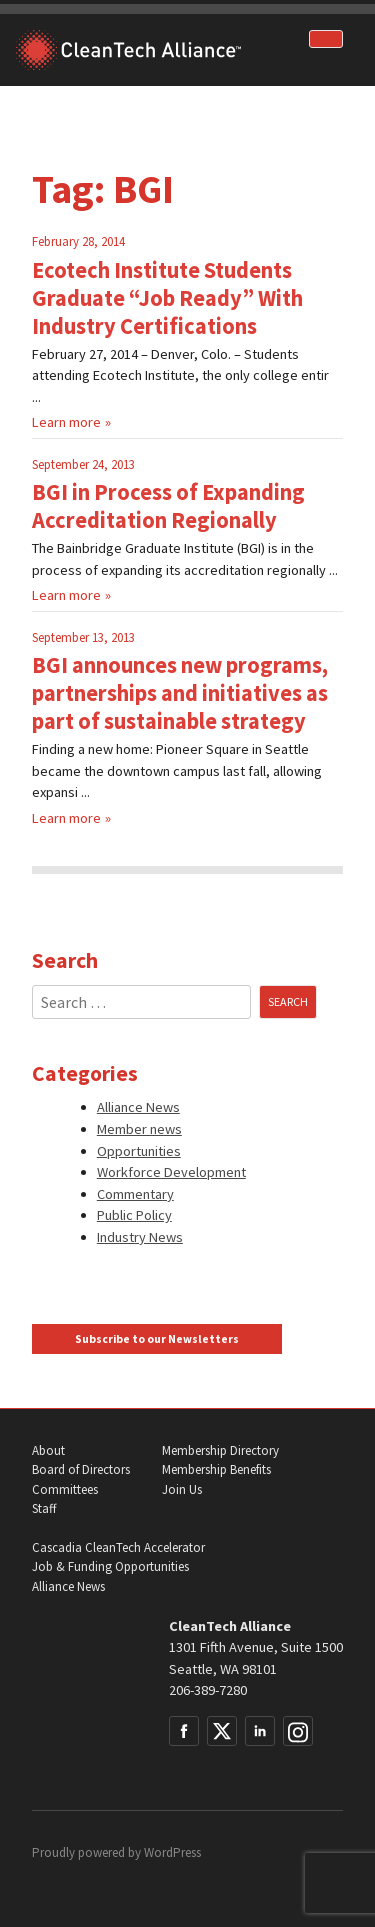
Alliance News (138, 1107)
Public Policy (134, 1215)
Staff (44, 1508)
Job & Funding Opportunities (110, 1566)
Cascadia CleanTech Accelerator (118, 1547)
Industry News (140, 1237)
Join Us (182, 1489)
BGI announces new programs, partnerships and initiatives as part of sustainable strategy (180, 693)
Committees (65, 1489)
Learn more (66, 422)
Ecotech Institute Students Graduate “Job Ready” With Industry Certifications (167, 298)
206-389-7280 (208, 1690)
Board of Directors (81, 1469)
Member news (139, 1129)
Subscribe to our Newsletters (157, 1339)
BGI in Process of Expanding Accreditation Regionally (168, 506)
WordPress (172, 1852)
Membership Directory (220, 1450)
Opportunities (139, 1151)
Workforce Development (171, 1172)
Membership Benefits (216, 1469)
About (48, 1450)
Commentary (135, 1194)
